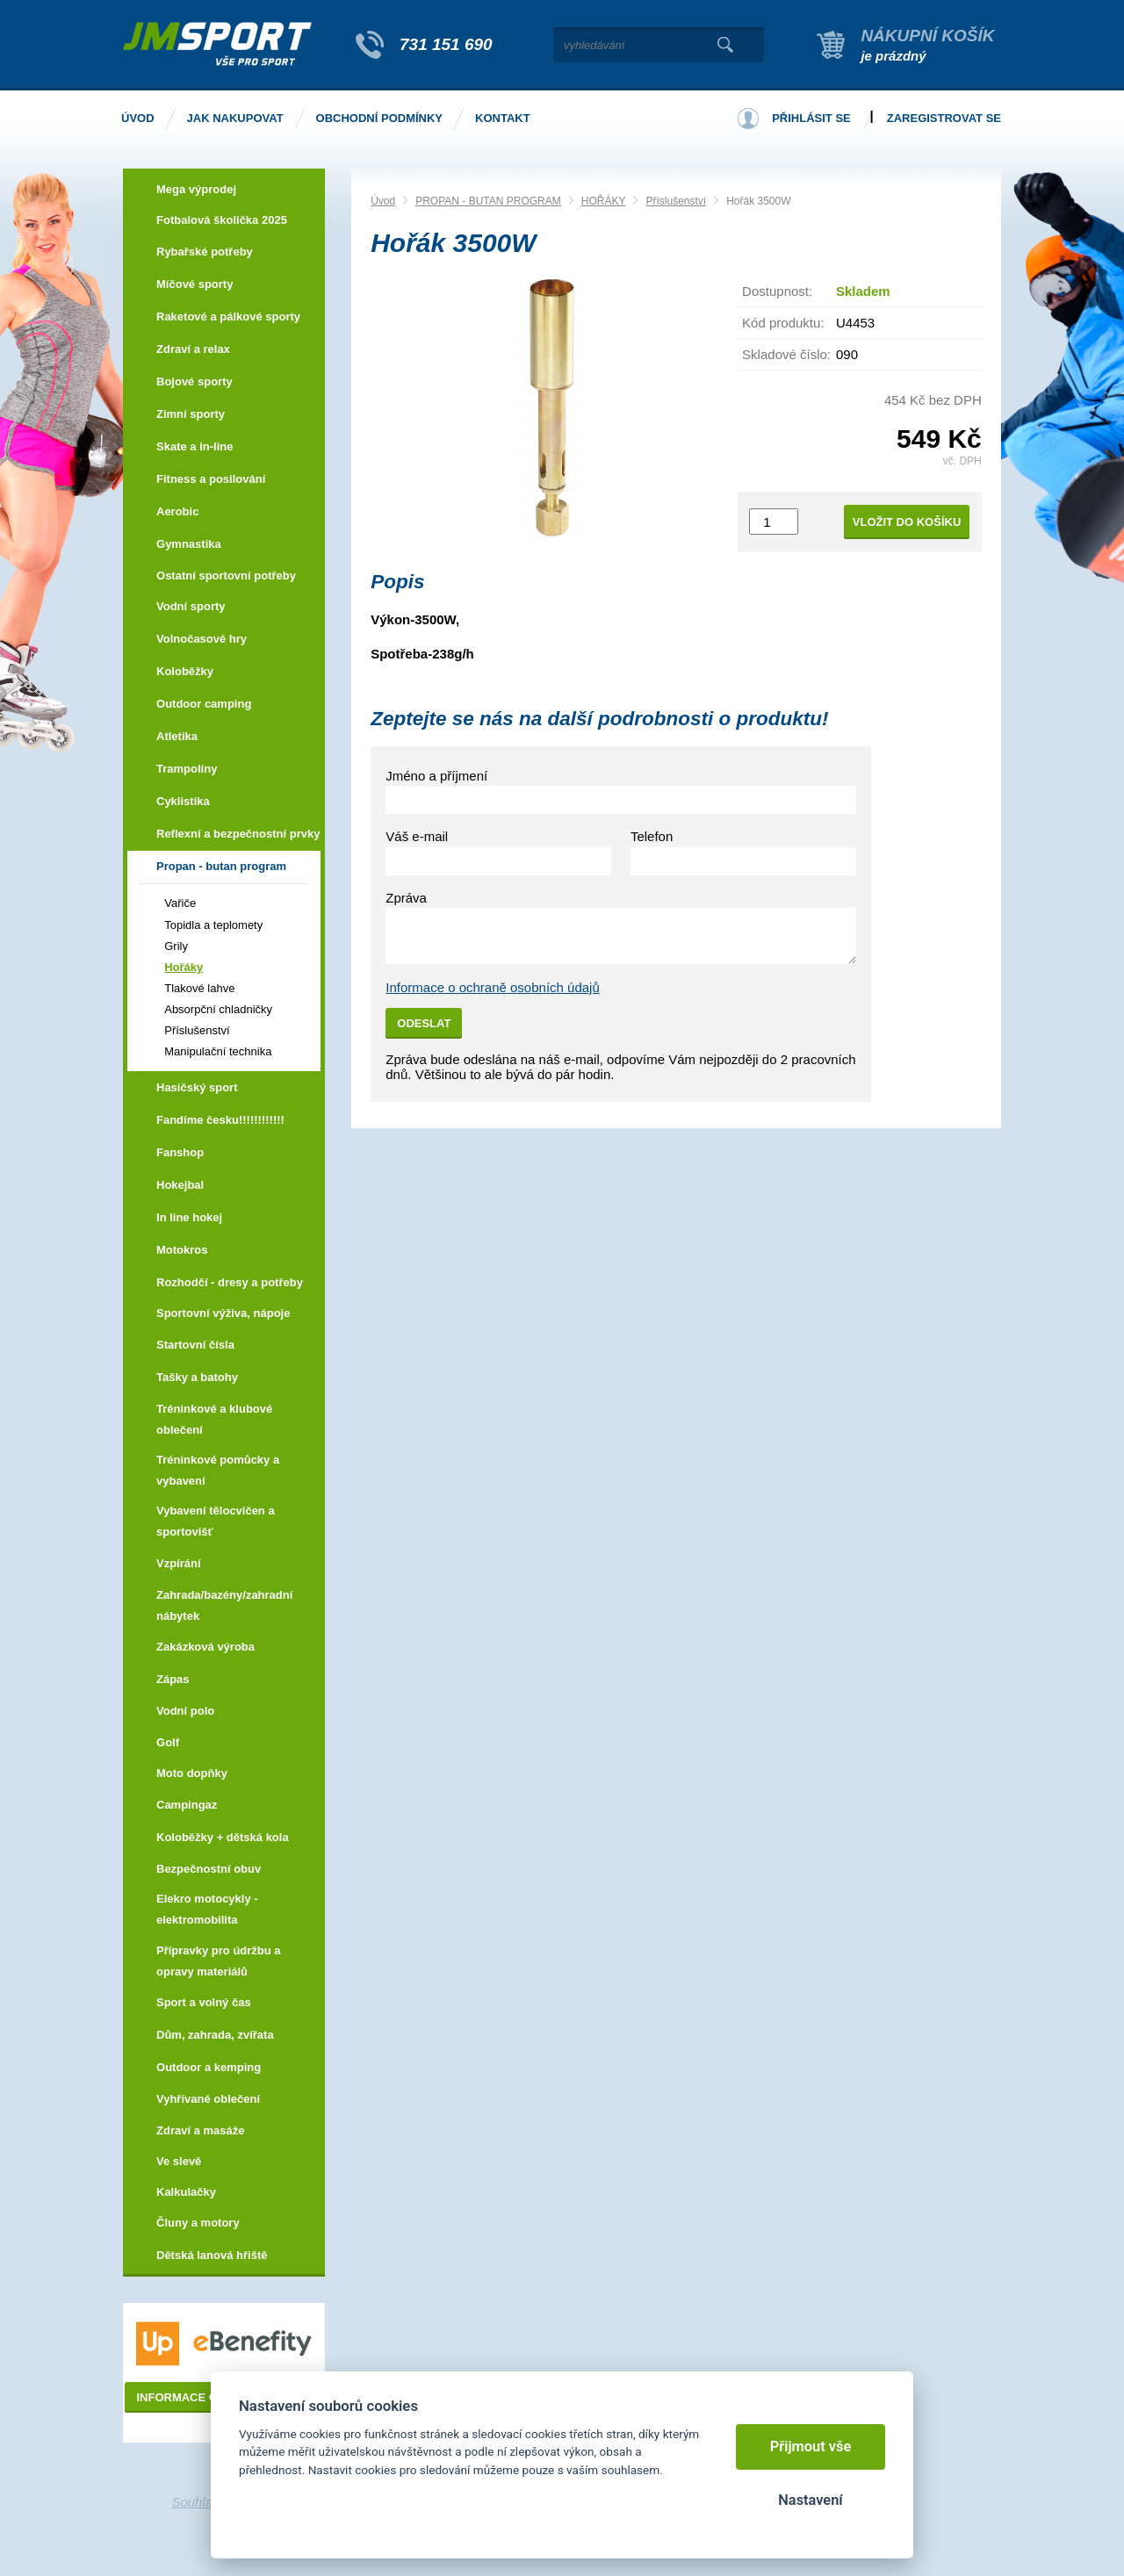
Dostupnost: (777, 291)
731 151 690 (446, 44)
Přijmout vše (811, 2446)
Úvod (383, 201)
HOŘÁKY (603, 201)
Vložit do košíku (907, 522)
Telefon (651, 836)
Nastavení (810, 2500)
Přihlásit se (811, 118)
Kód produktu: (783, 322)
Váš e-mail (416, 836)
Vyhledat (725, 44)
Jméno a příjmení (436, 775)
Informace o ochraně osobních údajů (492, 987)
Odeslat (423, 1023)
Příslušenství (675, 201)
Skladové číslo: (786, 354)
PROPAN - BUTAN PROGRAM (488, 201)
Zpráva (406, 897)
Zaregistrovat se (944, 118)
